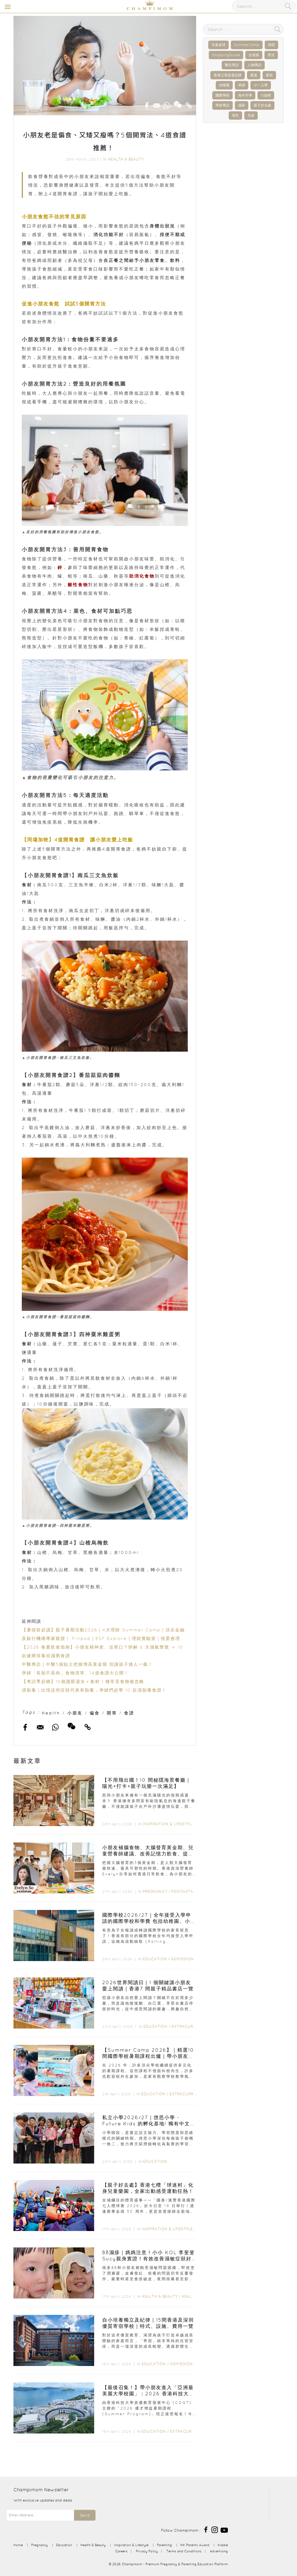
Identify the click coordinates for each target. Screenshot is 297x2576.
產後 (253, 75)
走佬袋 (254, 55)
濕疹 (241, 105)
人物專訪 (254, 65)
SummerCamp (246, 45)
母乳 (235, 115)
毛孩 (250, 115)
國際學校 (222, 95)
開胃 (112, 1712)
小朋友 (75, 1712)
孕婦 (241, 85)
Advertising (219, 2551)
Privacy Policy (147, 2551)
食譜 (129, 1712)
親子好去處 (262, 105)
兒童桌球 (218, 45)
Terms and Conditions (183, 2551)
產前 (269, 75)
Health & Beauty (126, 159)
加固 (271, 45)
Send (85, 2515)
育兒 (271, 55)
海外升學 (245, 95)
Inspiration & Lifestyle (168, 1824)
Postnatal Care (189, 1891)
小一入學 (261, 85)
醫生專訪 (232, 65)
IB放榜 (266, 95)
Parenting (164, 2545)
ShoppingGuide (226, 55)
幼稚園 (224, 85)
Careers (121, 2551)
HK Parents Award (194, 2545)
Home (18, 2545)
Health (51, 1712)
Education (155, 1959)
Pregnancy (155, 1891)
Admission (182, 1959)
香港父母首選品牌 (228, 75)
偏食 (95, 1712)
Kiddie (223, 2545)
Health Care (195, 2296)
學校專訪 (222, 105)
